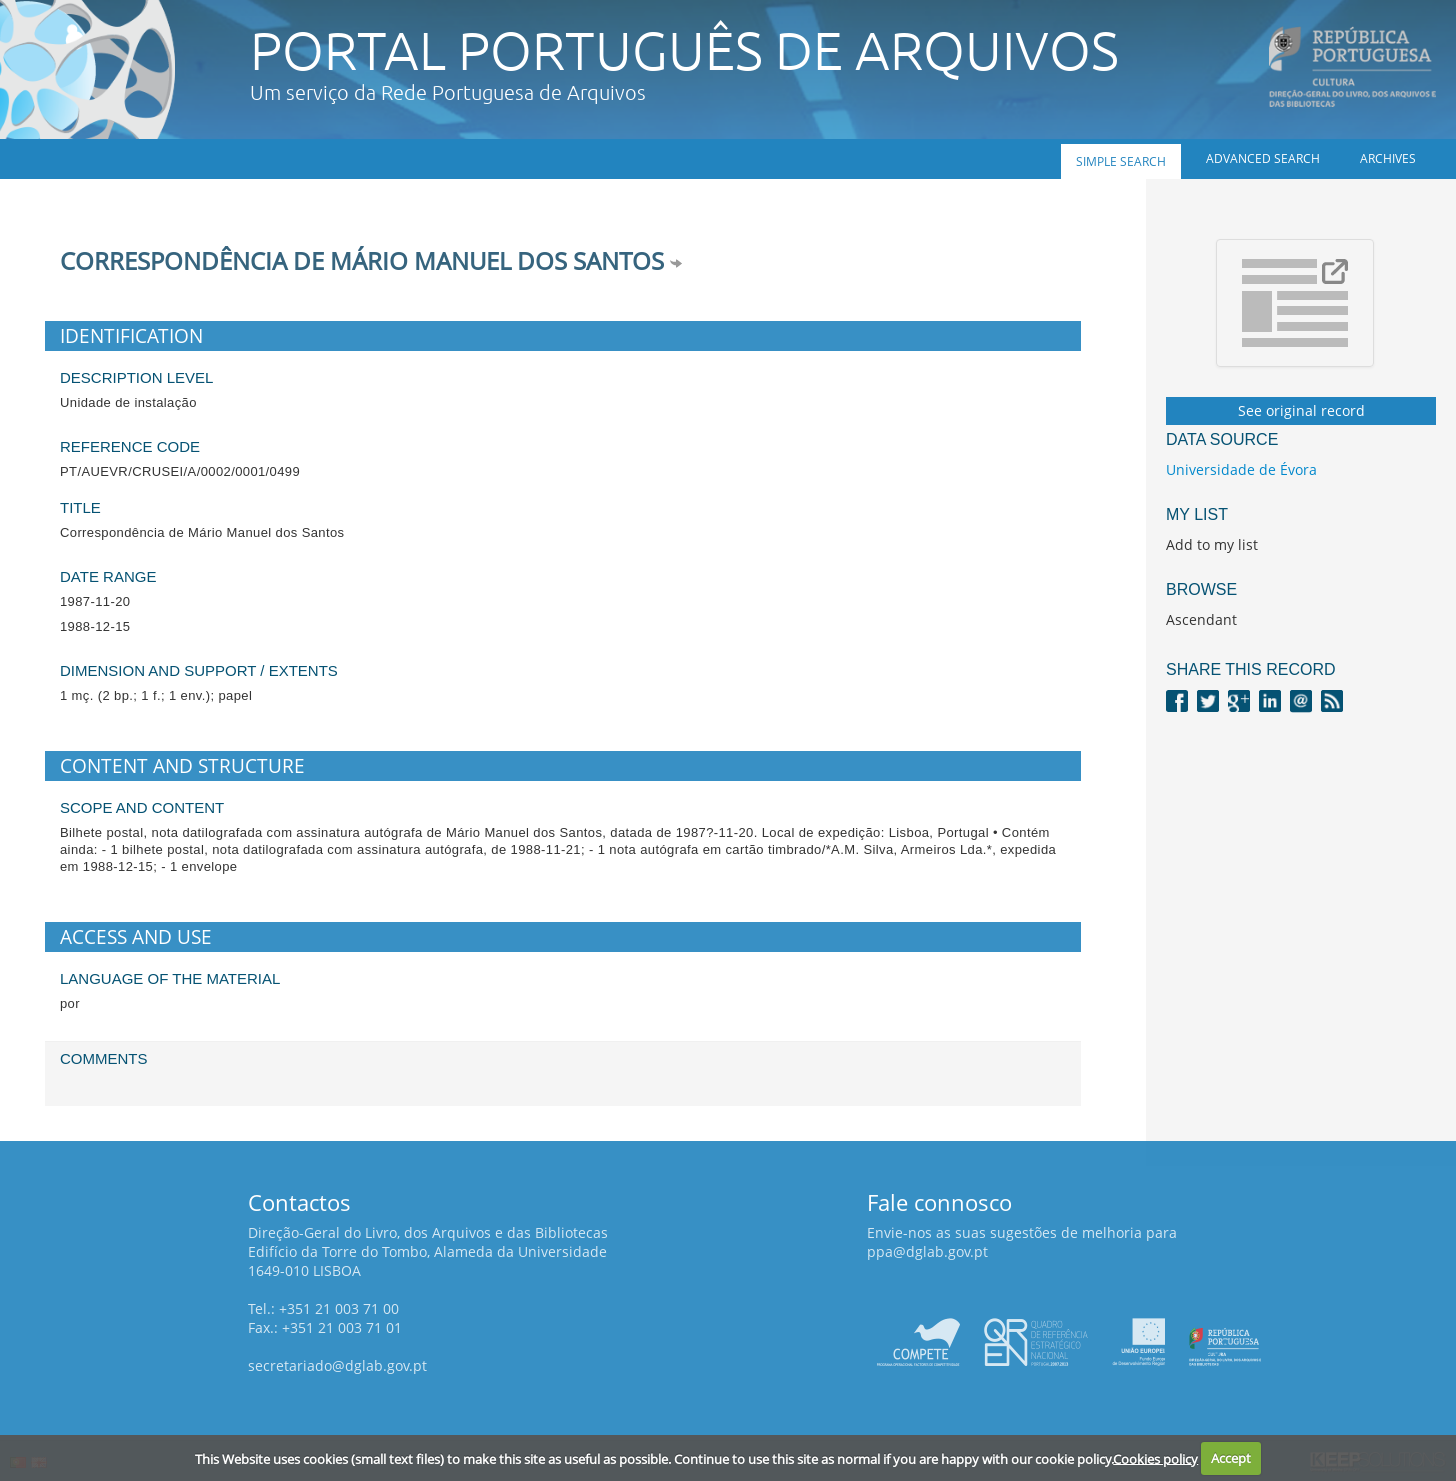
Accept (1231, 1458)
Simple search (1121, 161)
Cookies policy (1155, 1458)
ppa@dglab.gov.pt (927, 1251)
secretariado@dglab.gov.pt (337, 1365)
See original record (1301, 410)
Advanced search (1263, 158)
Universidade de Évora (1241, 469)
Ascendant (1201, 619)
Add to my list (1212, 544)
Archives (1388, 158)
